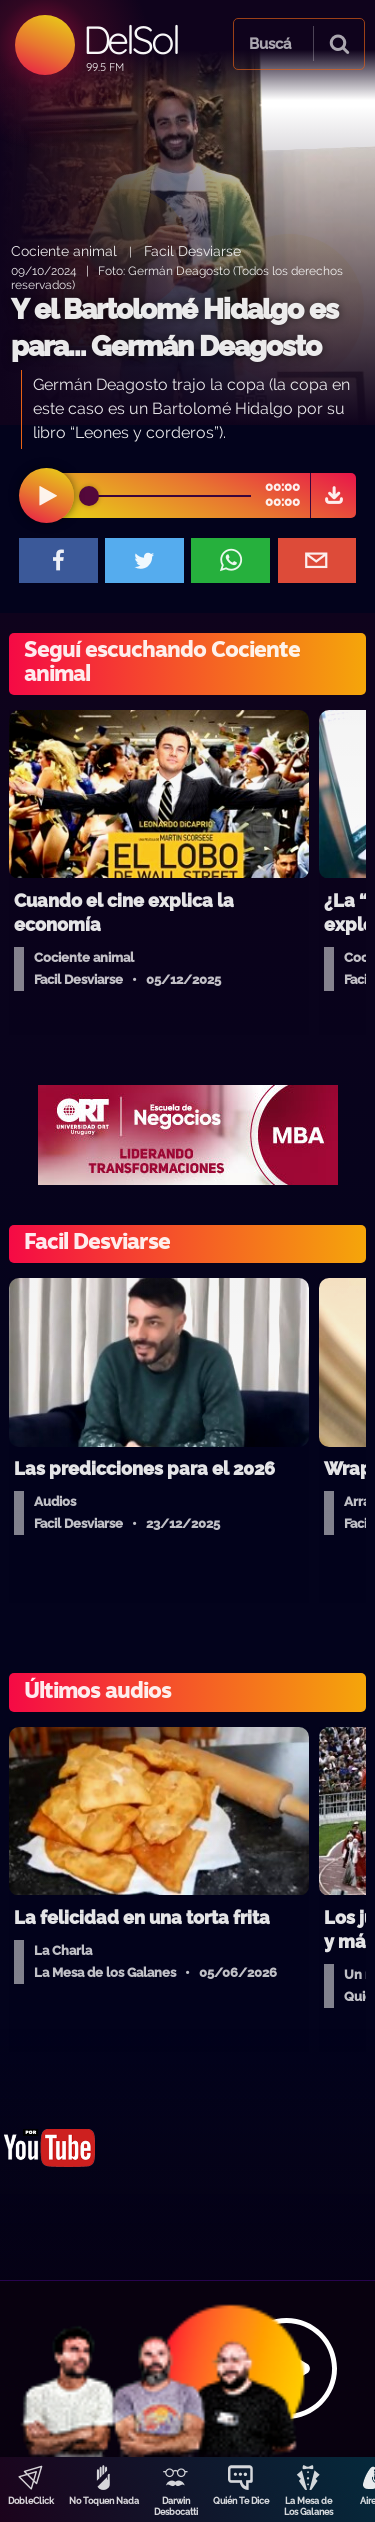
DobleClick (31, 2501)
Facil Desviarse (192, 250)
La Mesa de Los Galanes (308, 2506)
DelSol (130, 39)
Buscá (270, 44)
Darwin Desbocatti (176, 2506)
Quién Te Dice (241, 2501)
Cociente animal (64, 250)
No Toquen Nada (104, 2501)
